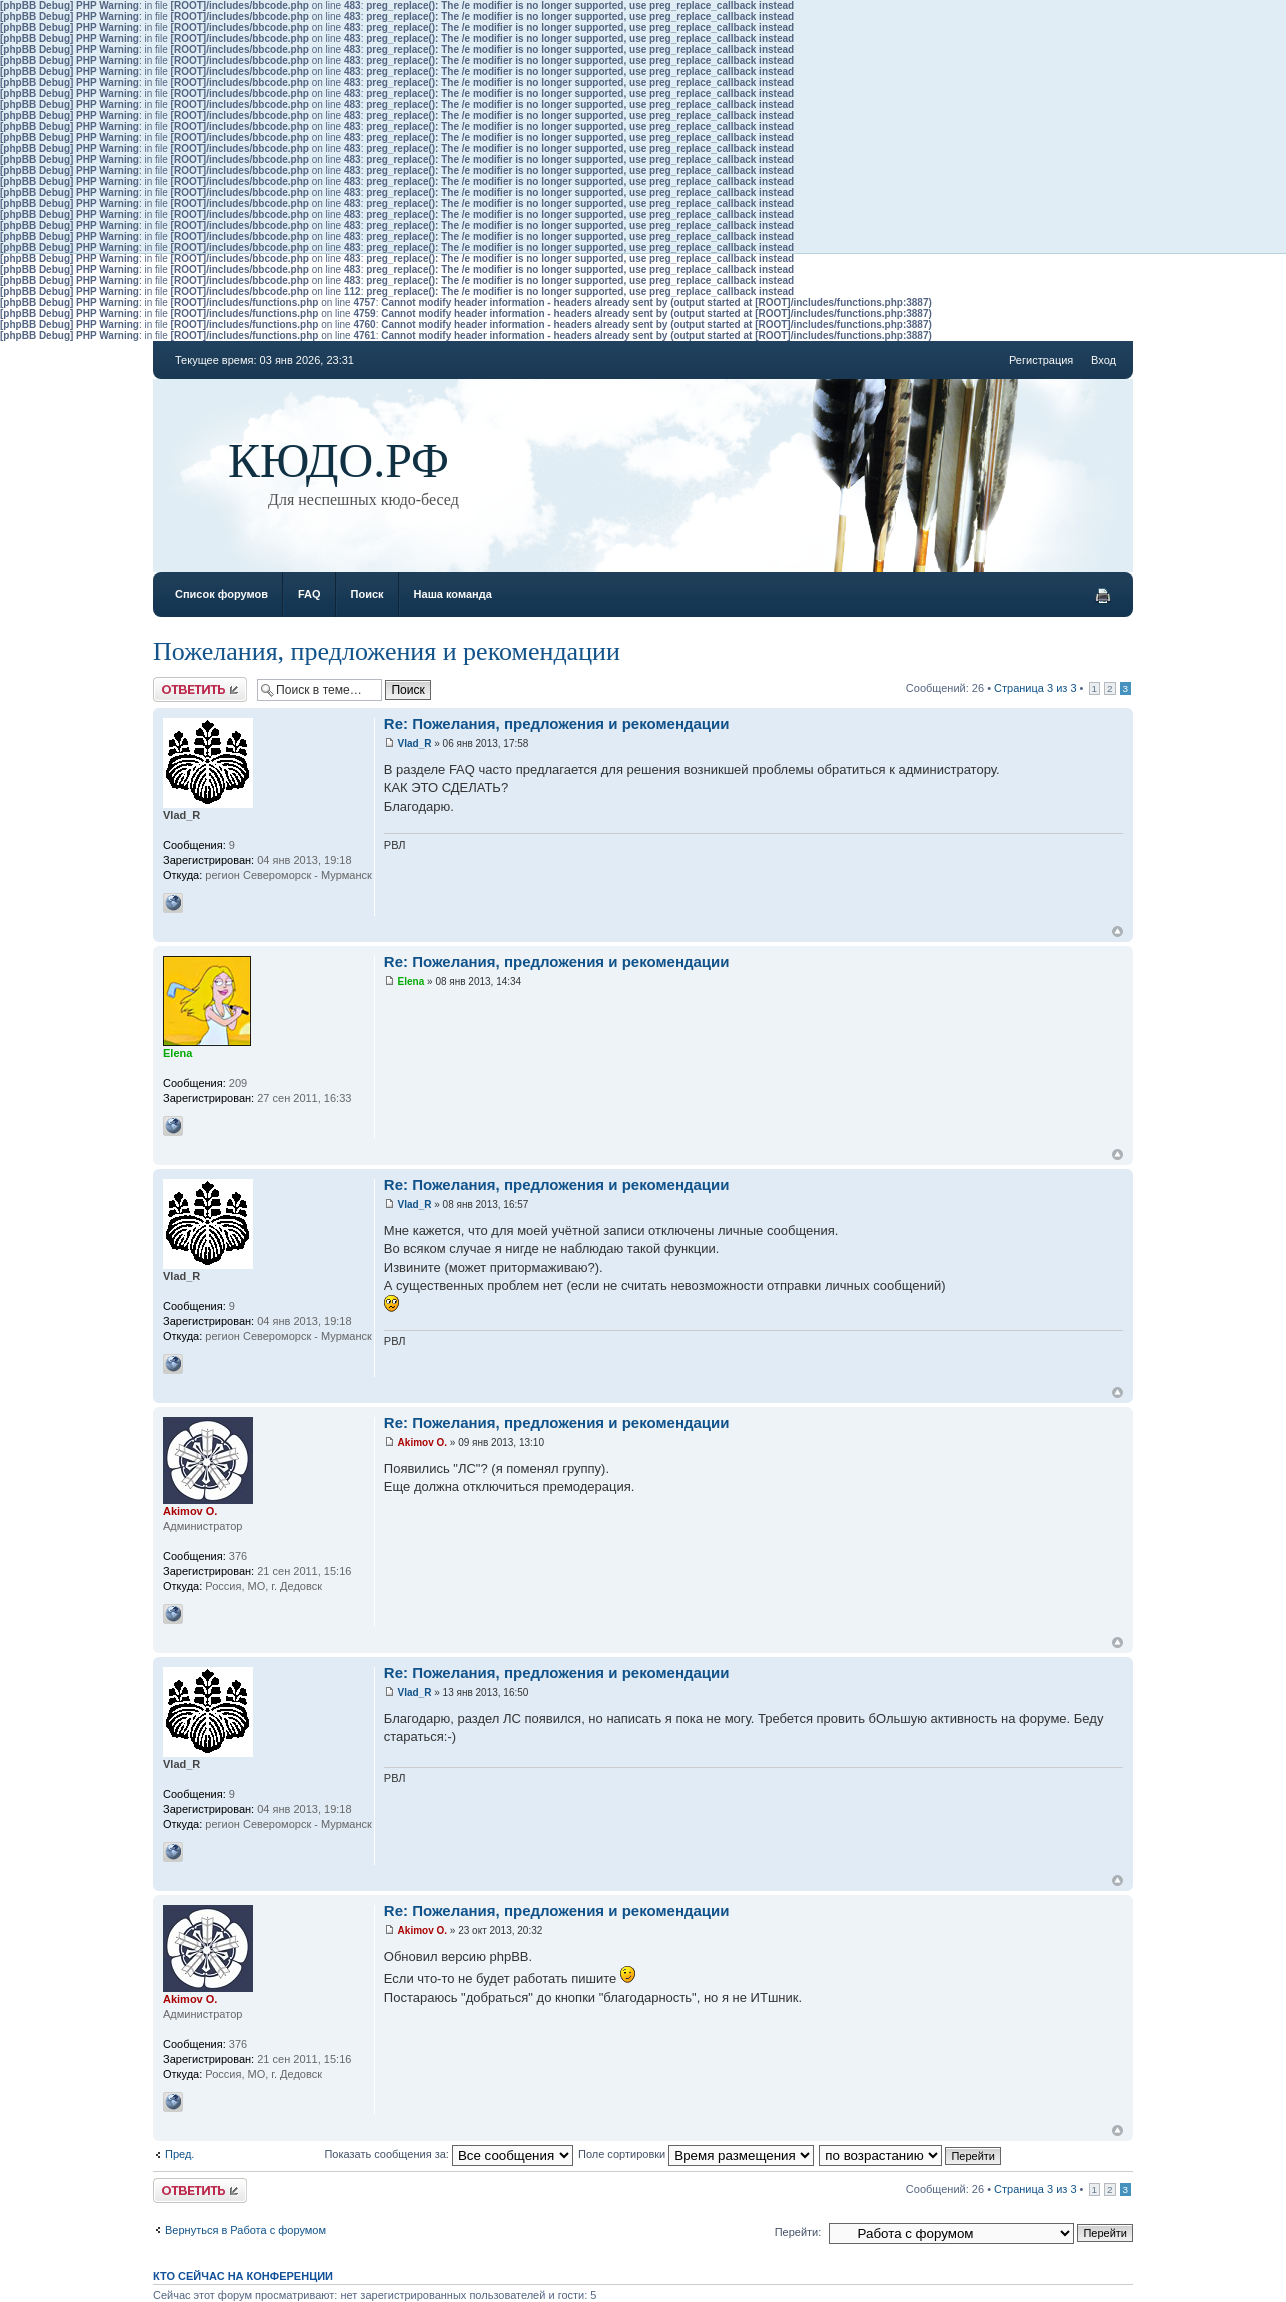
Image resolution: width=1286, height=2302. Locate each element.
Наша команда (453, 594)
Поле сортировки (696, 2154)
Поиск (367, 594)
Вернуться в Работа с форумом (245, 2230)
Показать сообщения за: (448, 2154)
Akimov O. (422, 1442)
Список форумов (221, 594)
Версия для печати (1103, 596)
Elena (411, 981)
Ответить (200, 689)
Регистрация (1041, 360)
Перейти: (798, 2232)
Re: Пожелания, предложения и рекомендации (557, 723)
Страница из (1035, 688)
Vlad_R (415, 743)
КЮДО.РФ (338, 460)
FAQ (309, 594)
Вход (1103, 360)
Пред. (179, 2154)
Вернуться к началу (1117, 931)
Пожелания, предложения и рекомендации (386, 651)
